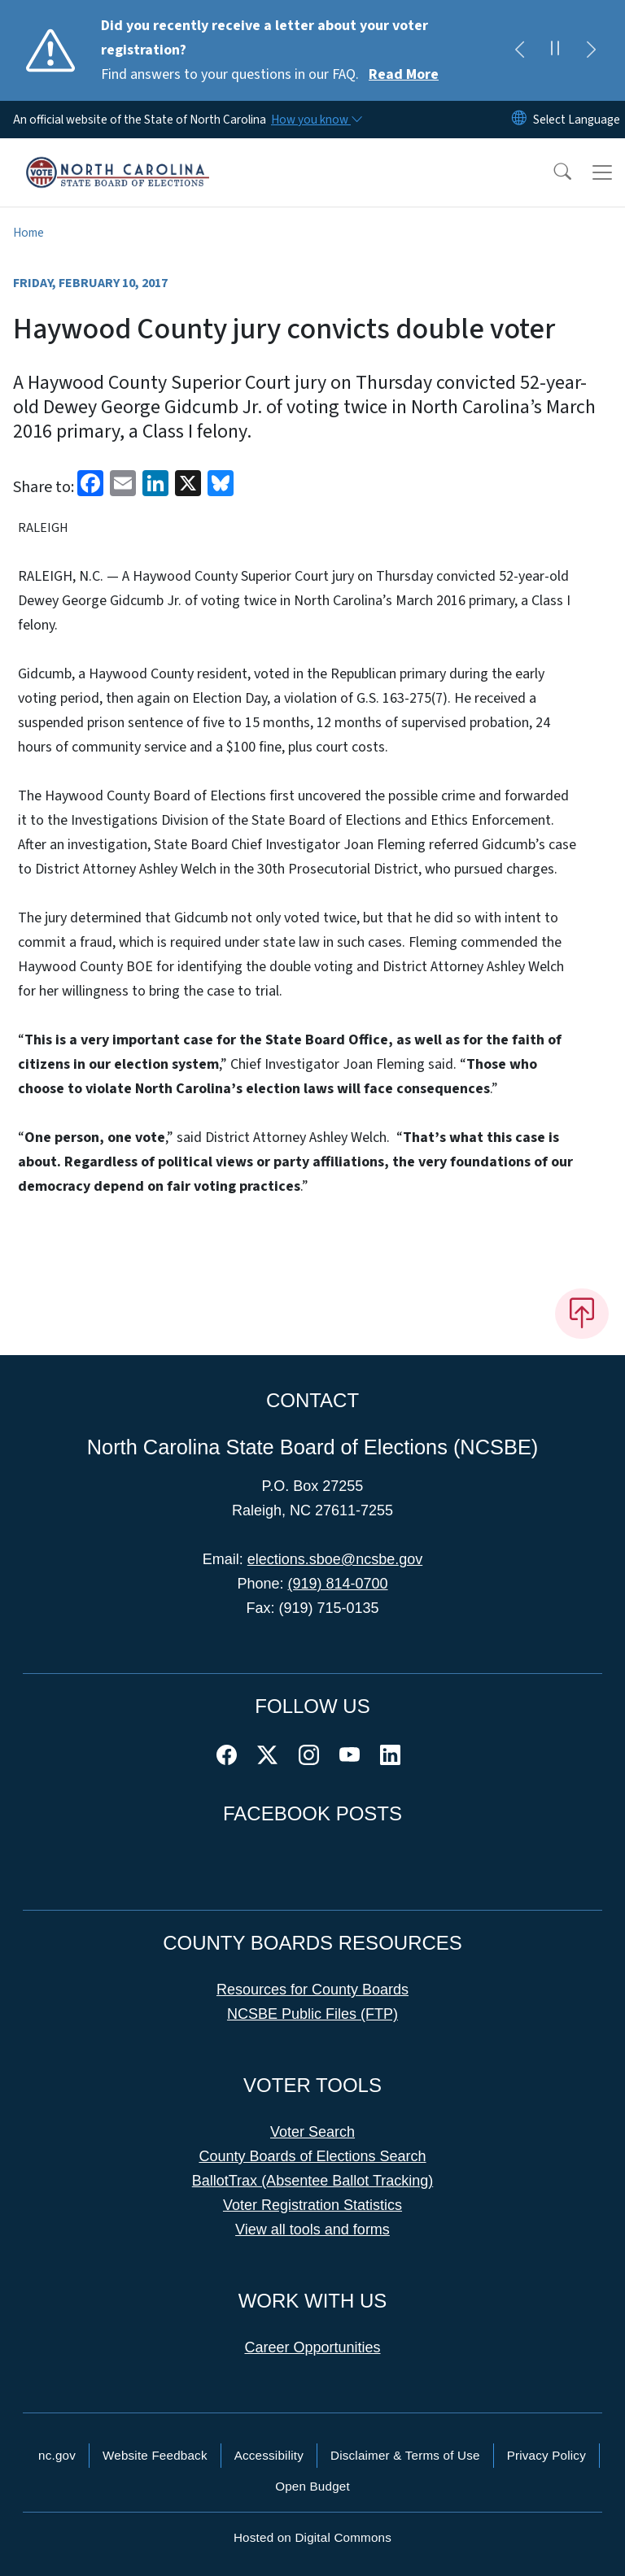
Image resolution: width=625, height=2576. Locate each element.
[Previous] (519, 50)
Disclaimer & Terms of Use (405, 2455)
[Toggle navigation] (602, 172)
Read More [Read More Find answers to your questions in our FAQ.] (404, 74)
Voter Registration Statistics (312, 2205)
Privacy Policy (546, 2455)
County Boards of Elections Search (312, 2156)
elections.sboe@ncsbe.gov (334, 1559)
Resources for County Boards (312, 1989)
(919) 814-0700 (337, 1584)
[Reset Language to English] (519, 119)
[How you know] (316, 119)
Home (28, 233)
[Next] (591, 50)
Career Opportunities (312, 2347)
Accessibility (269, 2455)
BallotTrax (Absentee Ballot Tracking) (312, 2181)
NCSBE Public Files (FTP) (312, 2014)
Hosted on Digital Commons (312, 2537)
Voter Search (312, 2132)
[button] (551, 172)
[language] (576, 119)
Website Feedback (155, 2455)
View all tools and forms (312, 2229)
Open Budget (312, 2486)
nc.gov (57, 2455)
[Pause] (555, 50)
